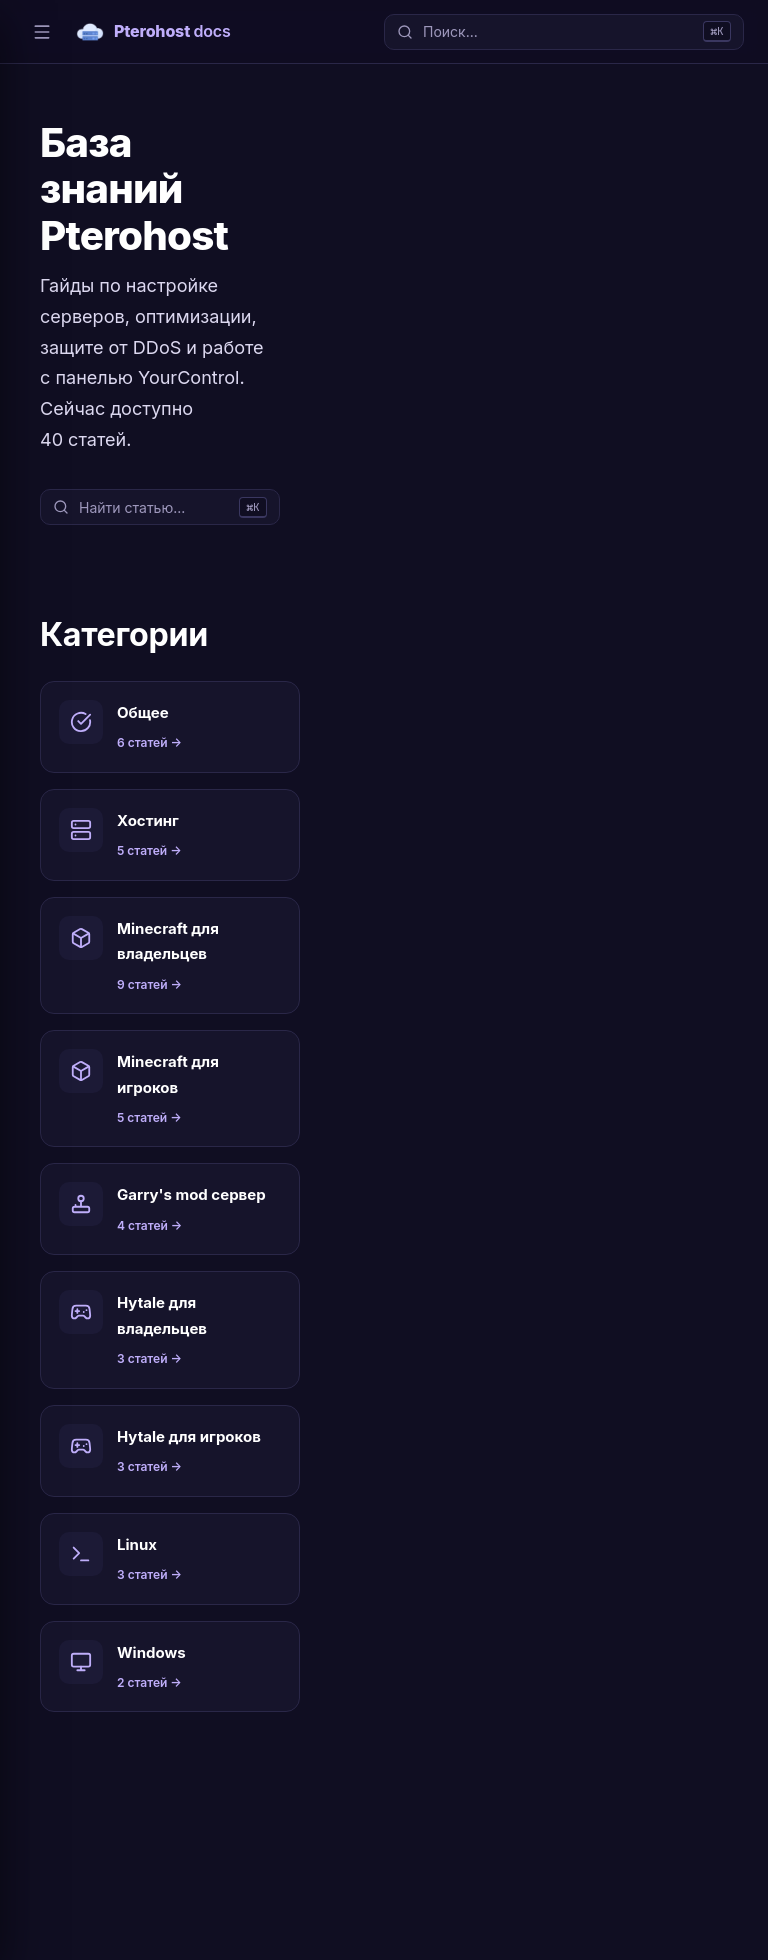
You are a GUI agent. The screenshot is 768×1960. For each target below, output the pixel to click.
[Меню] (42, 32)
